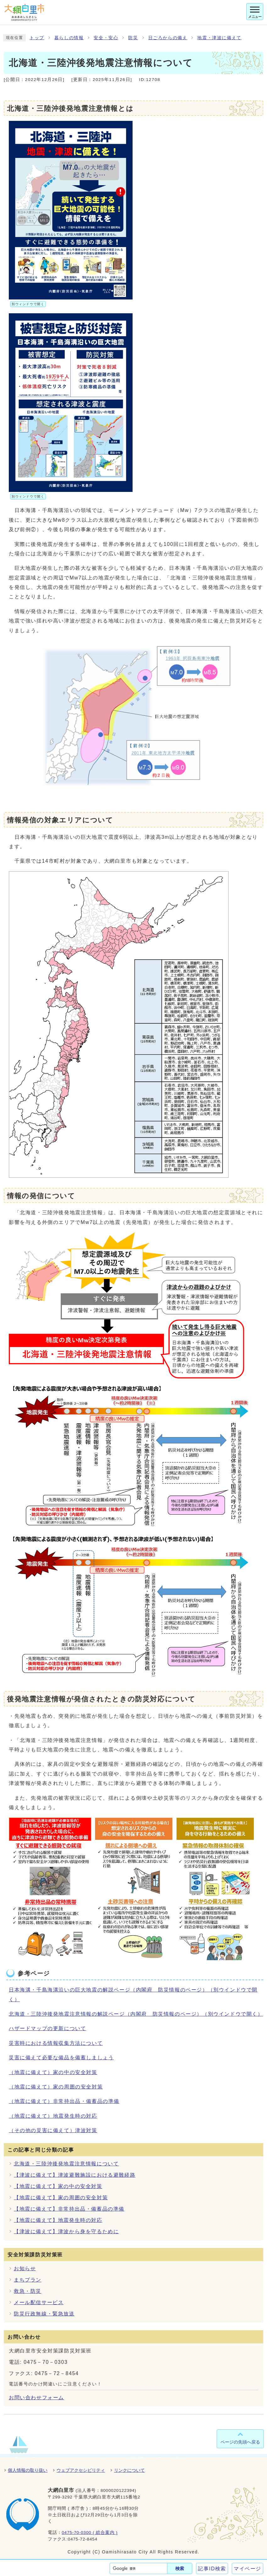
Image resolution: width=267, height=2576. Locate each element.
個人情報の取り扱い (27, 2470)
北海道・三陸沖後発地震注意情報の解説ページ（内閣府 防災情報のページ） (136, 2014)
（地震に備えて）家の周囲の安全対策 (56, 2086)
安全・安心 (106, 37)
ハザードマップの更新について (47, 2028)
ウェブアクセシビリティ (81, 2470)
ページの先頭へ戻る (240, 2441)
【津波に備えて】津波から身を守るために (66, 2231)
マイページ (247, 2568)
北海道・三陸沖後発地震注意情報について (66, 2163)
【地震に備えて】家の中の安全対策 (58, 2186)
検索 (179, 2568)
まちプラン (27, 2279)
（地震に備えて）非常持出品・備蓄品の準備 (64, 2101)
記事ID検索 (212, 2568)
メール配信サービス (38, 2302)
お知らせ (25, 2268)
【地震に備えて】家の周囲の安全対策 (61, 2197)
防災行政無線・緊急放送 (44, 2313)
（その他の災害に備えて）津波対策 (53, 2130)
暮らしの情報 (69, 37)
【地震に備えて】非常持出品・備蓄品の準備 (69, 2209)
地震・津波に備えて (219, 37)
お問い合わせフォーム (36, 2397)
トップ (37, 37)
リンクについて (129, 2470)
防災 (133, 37)
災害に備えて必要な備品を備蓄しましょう (61, 2057)
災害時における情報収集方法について (56, 2043)
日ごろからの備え (168, 37)
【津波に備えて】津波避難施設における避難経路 (74, 2175)
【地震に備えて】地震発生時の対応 (58, 2220)
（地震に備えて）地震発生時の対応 (53, 2116)
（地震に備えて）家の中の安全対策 (53, 2072)
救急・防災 (27, 2291)
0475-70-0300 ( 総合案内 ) (89, 2532)
